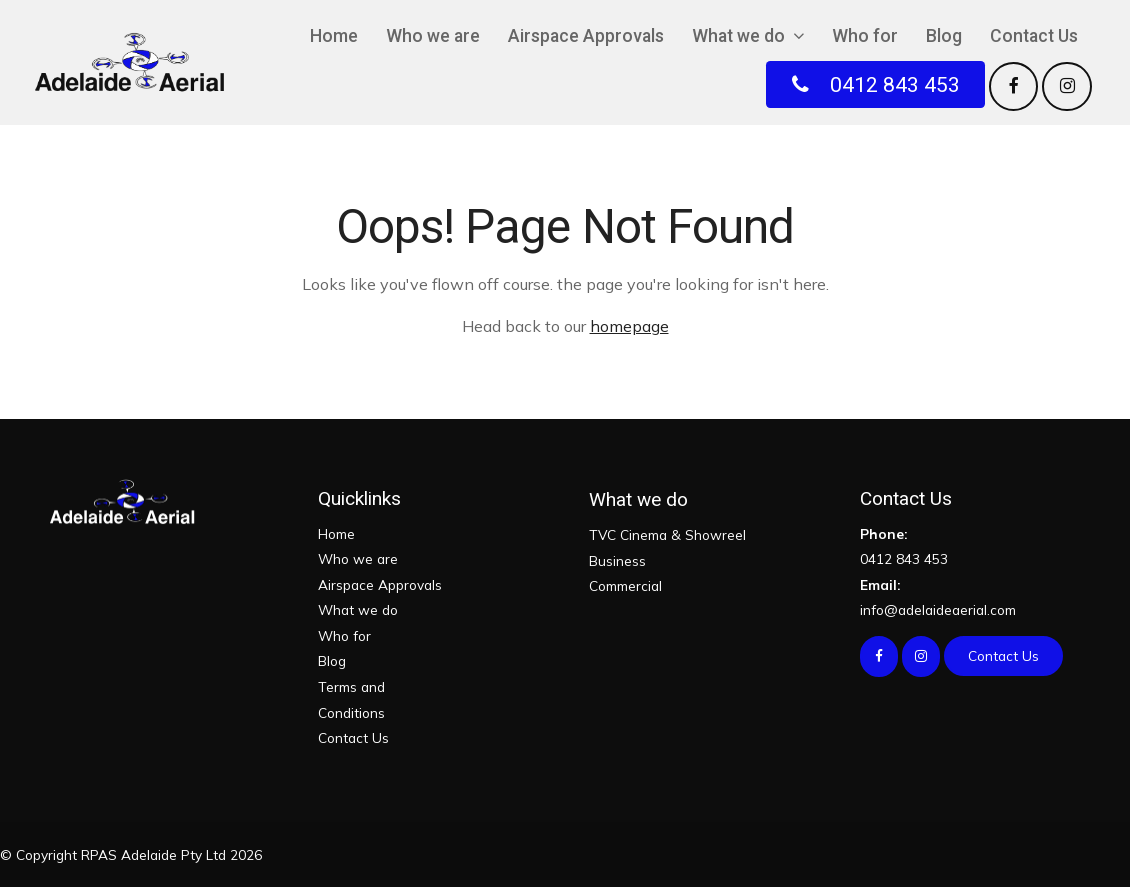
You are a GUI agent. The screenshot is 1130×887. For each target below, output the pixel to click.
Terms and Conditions (351, 699)
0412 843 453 (971, 544)
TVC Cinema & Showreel (667, 534)
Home (334, 36)
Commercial (625, 585)
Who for (865, 36)
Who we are (433, 36)
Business (617, 560)
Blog (944, 36)
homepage (629, 326)
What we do (738, 36)
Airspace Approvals (586, 36)
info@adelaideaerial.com (971, 595)
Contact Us (1034, 36)
